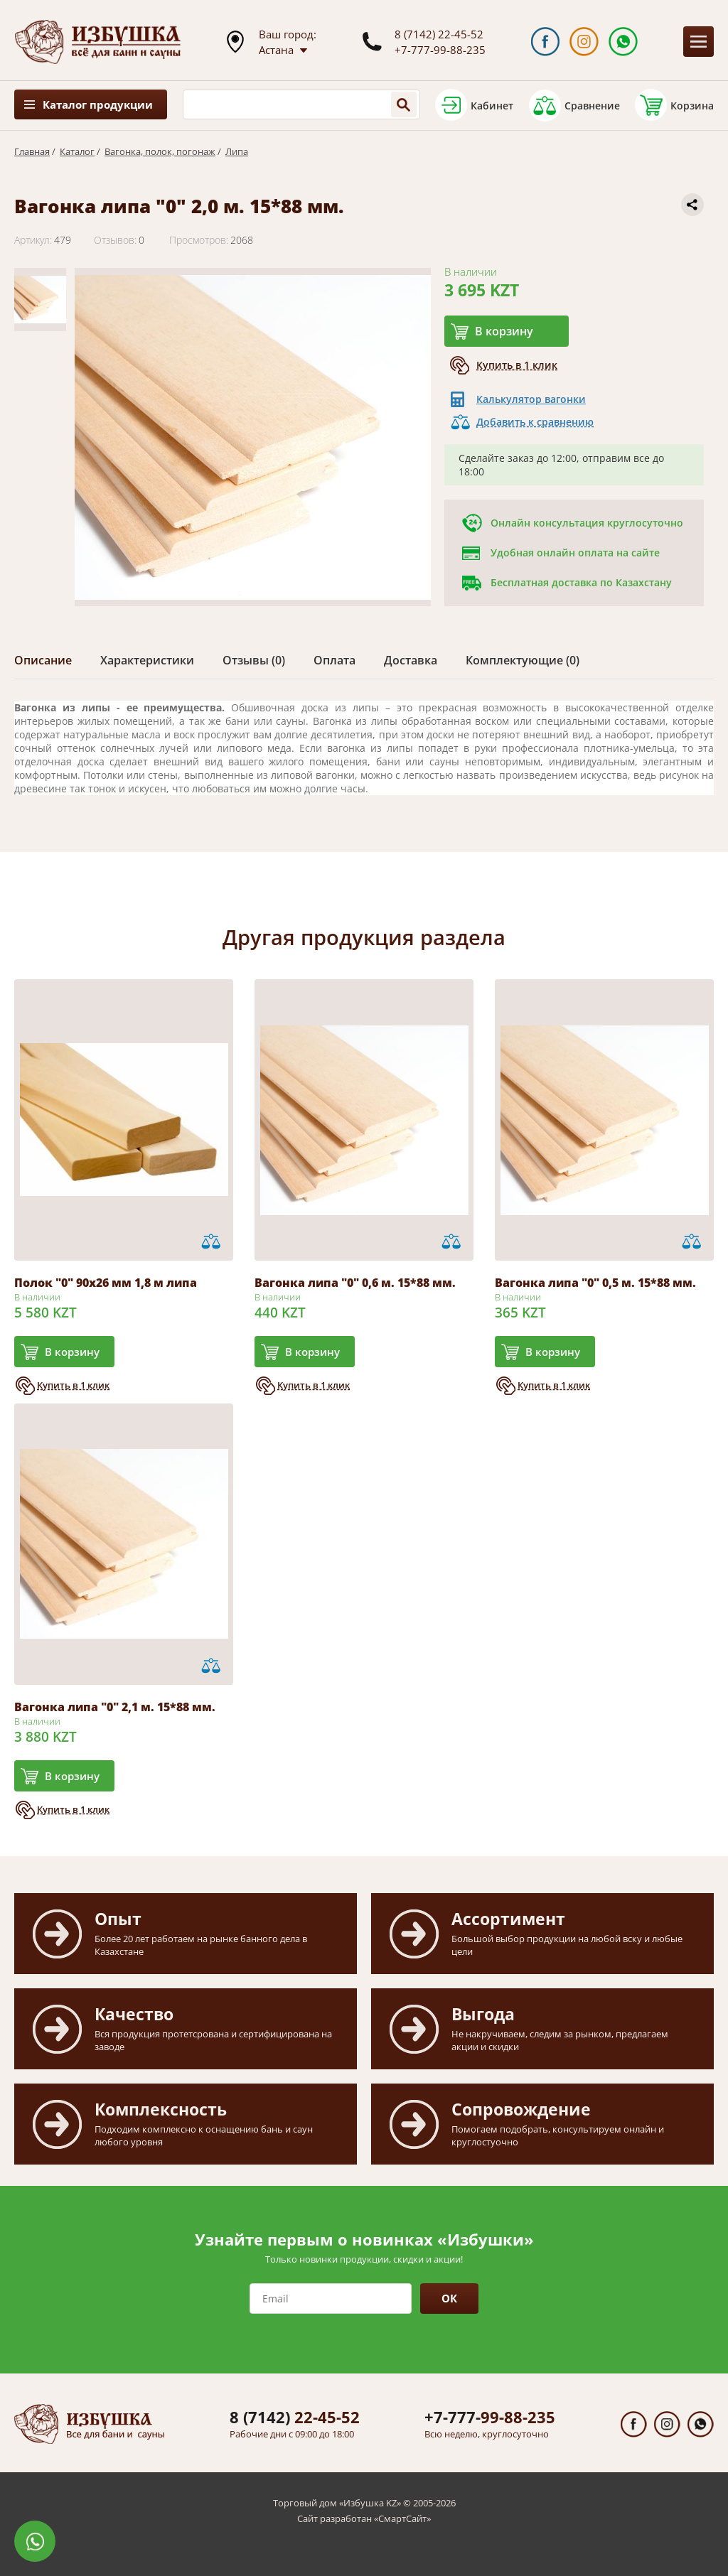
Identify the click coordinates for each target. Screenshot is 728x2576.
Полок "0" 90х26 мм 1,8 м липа (105, 1282)
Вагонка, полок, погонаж (160, 151)
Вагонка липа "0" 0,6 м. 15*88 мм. (355, 1282)
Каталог (77, 151)
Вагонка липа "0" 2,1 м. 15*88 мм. (114, 1707)
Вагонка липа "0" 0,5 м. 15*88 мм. (595, 1282)
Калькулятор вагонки (531, 399)
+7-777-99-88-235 (440, 50)
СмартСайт (402, 2518)
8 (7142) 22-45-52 (439, 34)
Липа (236, 151)
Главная (32, 151)
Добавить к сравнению (535, 422)
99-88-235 (489, 2416)
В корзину (504, 331)
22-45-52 (295, 2416)
